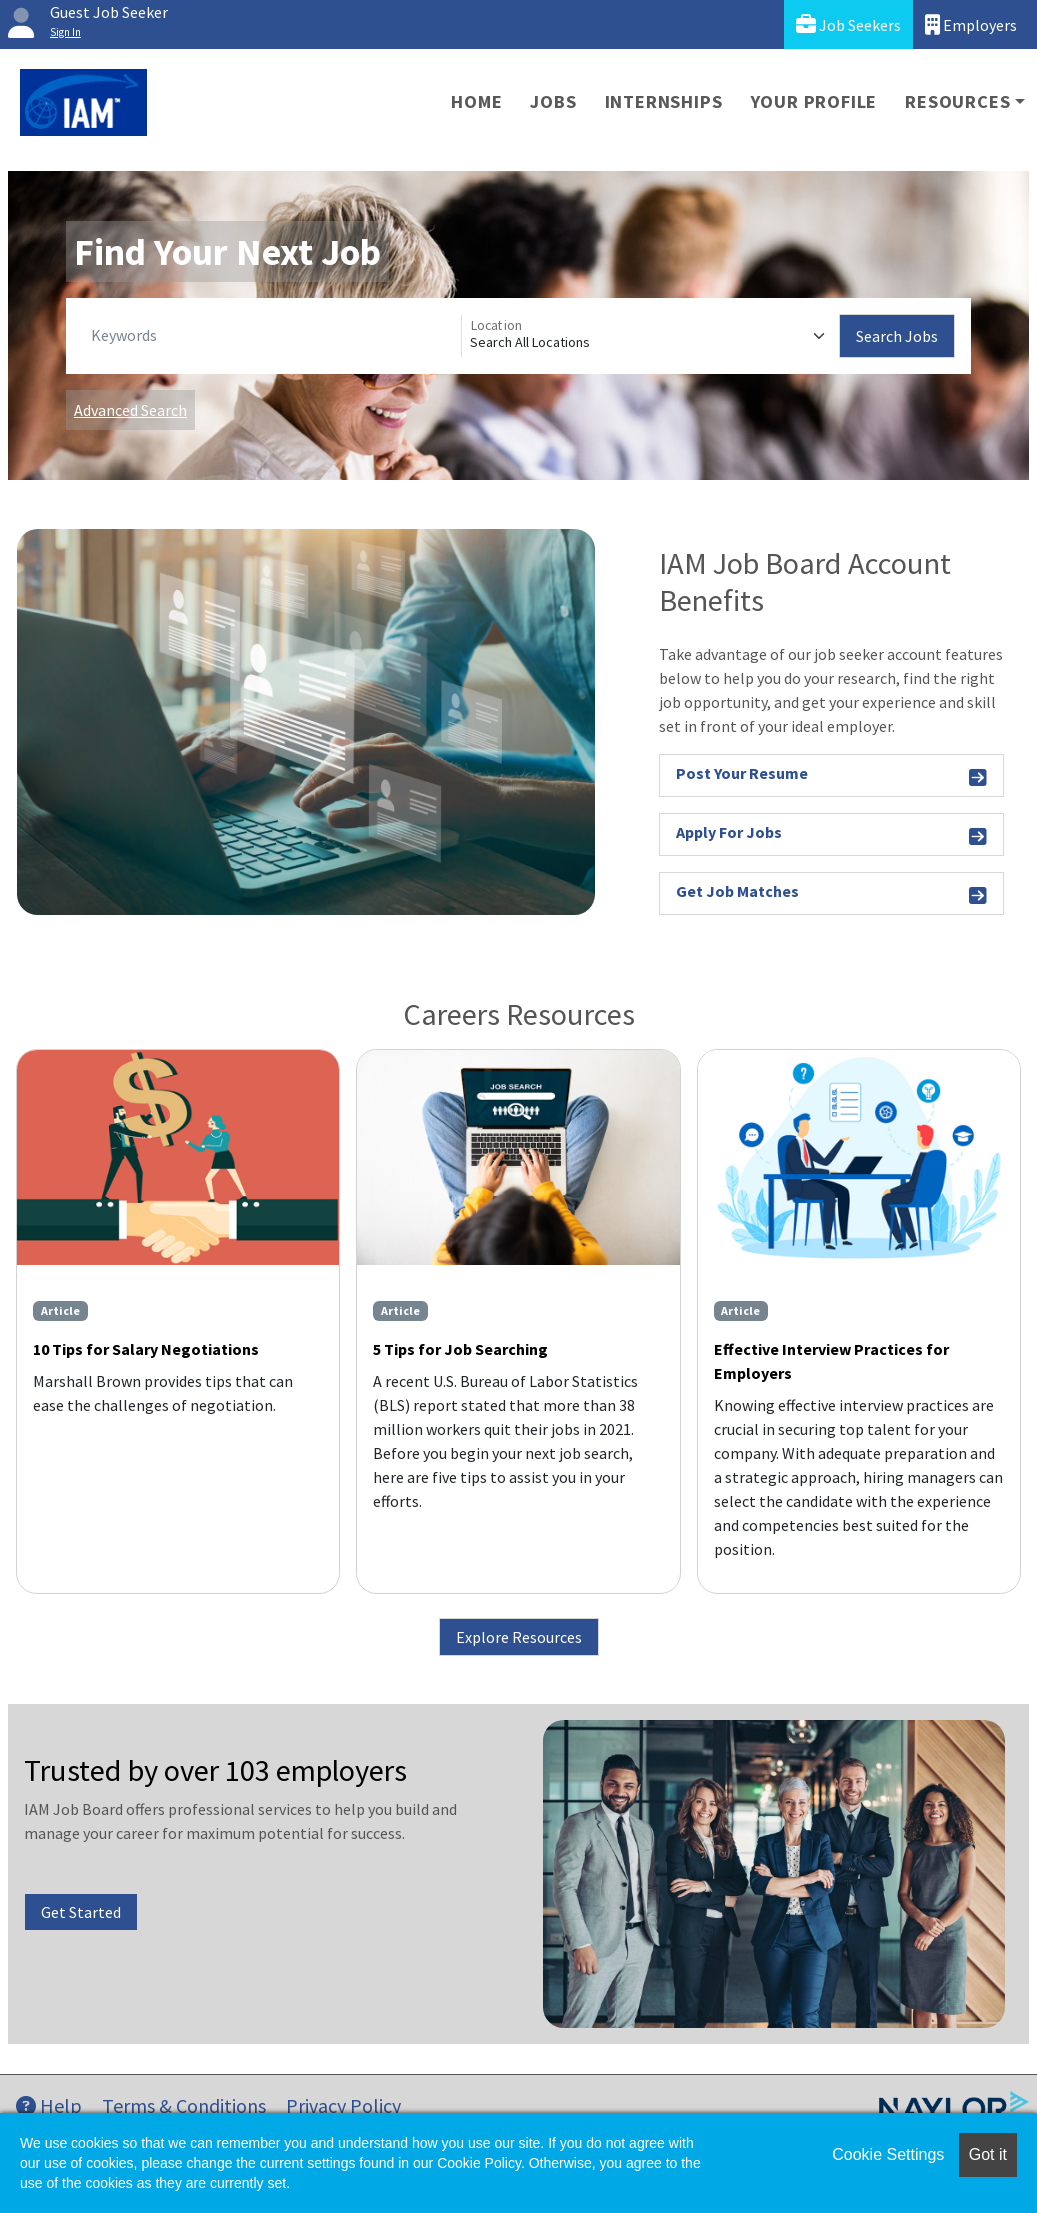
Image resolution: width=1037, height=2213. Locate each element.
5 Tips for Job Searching (460, 1349)
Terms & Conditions (184, 2105)
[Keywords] (272, 336)
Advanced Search (130, 410)
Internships (664, 101)
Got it (988, 2154)
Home (476, 101)
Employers (971, 24)
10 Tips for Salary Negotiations (146, 1349)
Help (49, 2105)
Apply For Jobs (831, 835)
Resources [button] (957, 101)
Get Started (81, 1912)
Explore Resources (519, 1637)
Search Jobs (897, 336)
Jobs (553, 101)
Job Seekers (848, 24)
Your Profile (814, 101)
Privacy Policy (343, 2105)
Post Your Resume (831, 776)
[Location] (651, 336)
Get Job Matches (831, 894)
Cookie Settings (888, 2154)
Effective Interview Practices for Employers (831, 1361)
